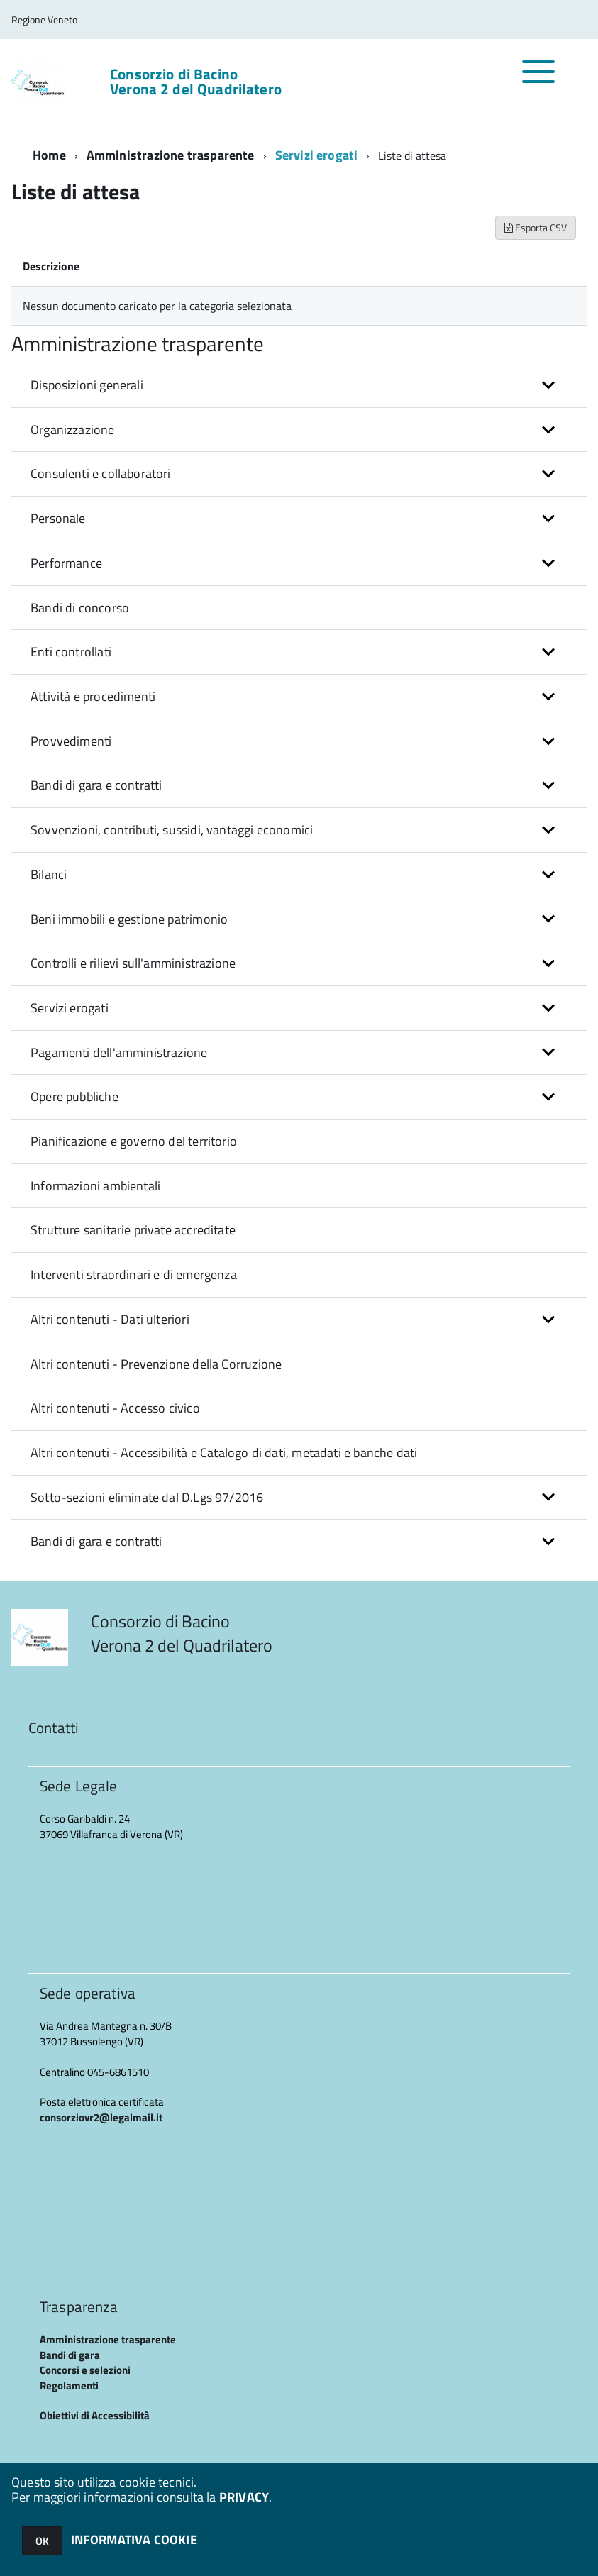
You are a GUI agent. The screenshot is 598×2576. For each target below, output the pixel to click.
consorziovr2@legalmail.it (101, 2117)
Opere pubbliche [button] (74, 1096)
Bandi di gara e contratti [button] (96, 785)
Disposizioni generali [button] (87, 384)
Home (49, 155)
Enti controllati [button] (71, 651)
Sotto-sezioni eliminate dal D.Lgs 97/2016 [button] (147, 1497)
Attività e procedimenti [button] (93, 696)
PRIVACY (244, 2496)
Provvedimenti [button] (71, 741)
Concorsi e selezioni (85, 2370)
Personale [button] (58, 518)
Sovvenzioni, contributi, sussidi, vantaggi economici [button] (172, 829)
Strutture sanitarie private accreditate (133, 1229)
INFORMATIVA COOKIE (134, 2539)
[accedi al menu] (538, 79)
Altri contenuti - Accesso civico (115, 1407)
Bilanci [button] (49, 874)
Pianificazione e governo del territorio (134, 1141)
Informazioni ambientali (95, 1185)
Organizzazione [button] (73, 429)
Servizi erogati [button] (70, 1007)
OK (42, 2541)
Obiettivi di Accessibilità (95, 2415)
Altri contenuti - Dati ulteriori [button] (110, 1319)
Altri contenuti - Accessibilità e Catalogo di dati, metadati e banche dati (224, 1452)
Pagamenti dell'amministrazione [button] (119, 1052)
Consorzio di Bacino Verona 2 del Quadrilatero (196, 81)
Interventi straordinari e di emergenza (134, 1274)
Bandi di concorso (80, 607)
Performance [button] (66, 563)
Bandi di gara (70, 2355)
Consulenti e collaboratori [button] (101, 473)
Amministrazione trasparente (171, 155)
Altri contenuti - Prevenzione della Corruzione (156, 1363)
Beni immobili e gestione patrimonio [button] (129, 919)
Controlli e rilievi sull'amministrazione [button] (133, 963)
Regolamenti (69, 2385)
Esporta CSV (535, 227)
